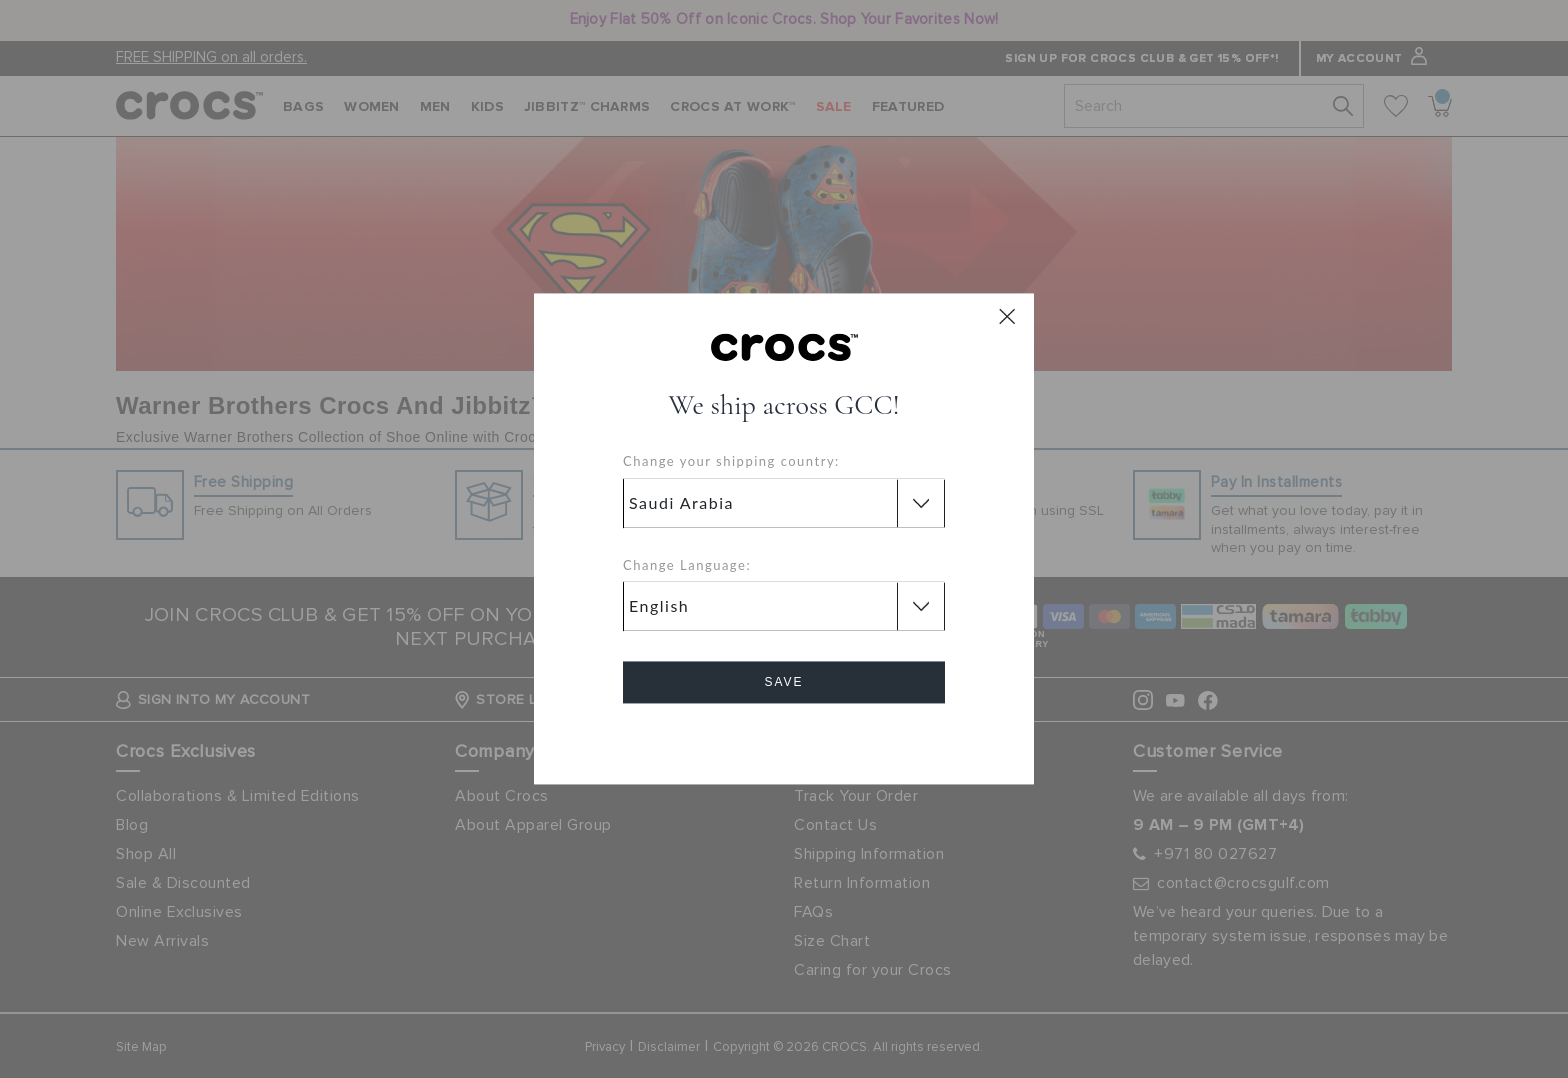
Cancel (784, 739)
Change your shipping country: (731, 462)
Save (783, 683)
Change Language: (687, 565)
